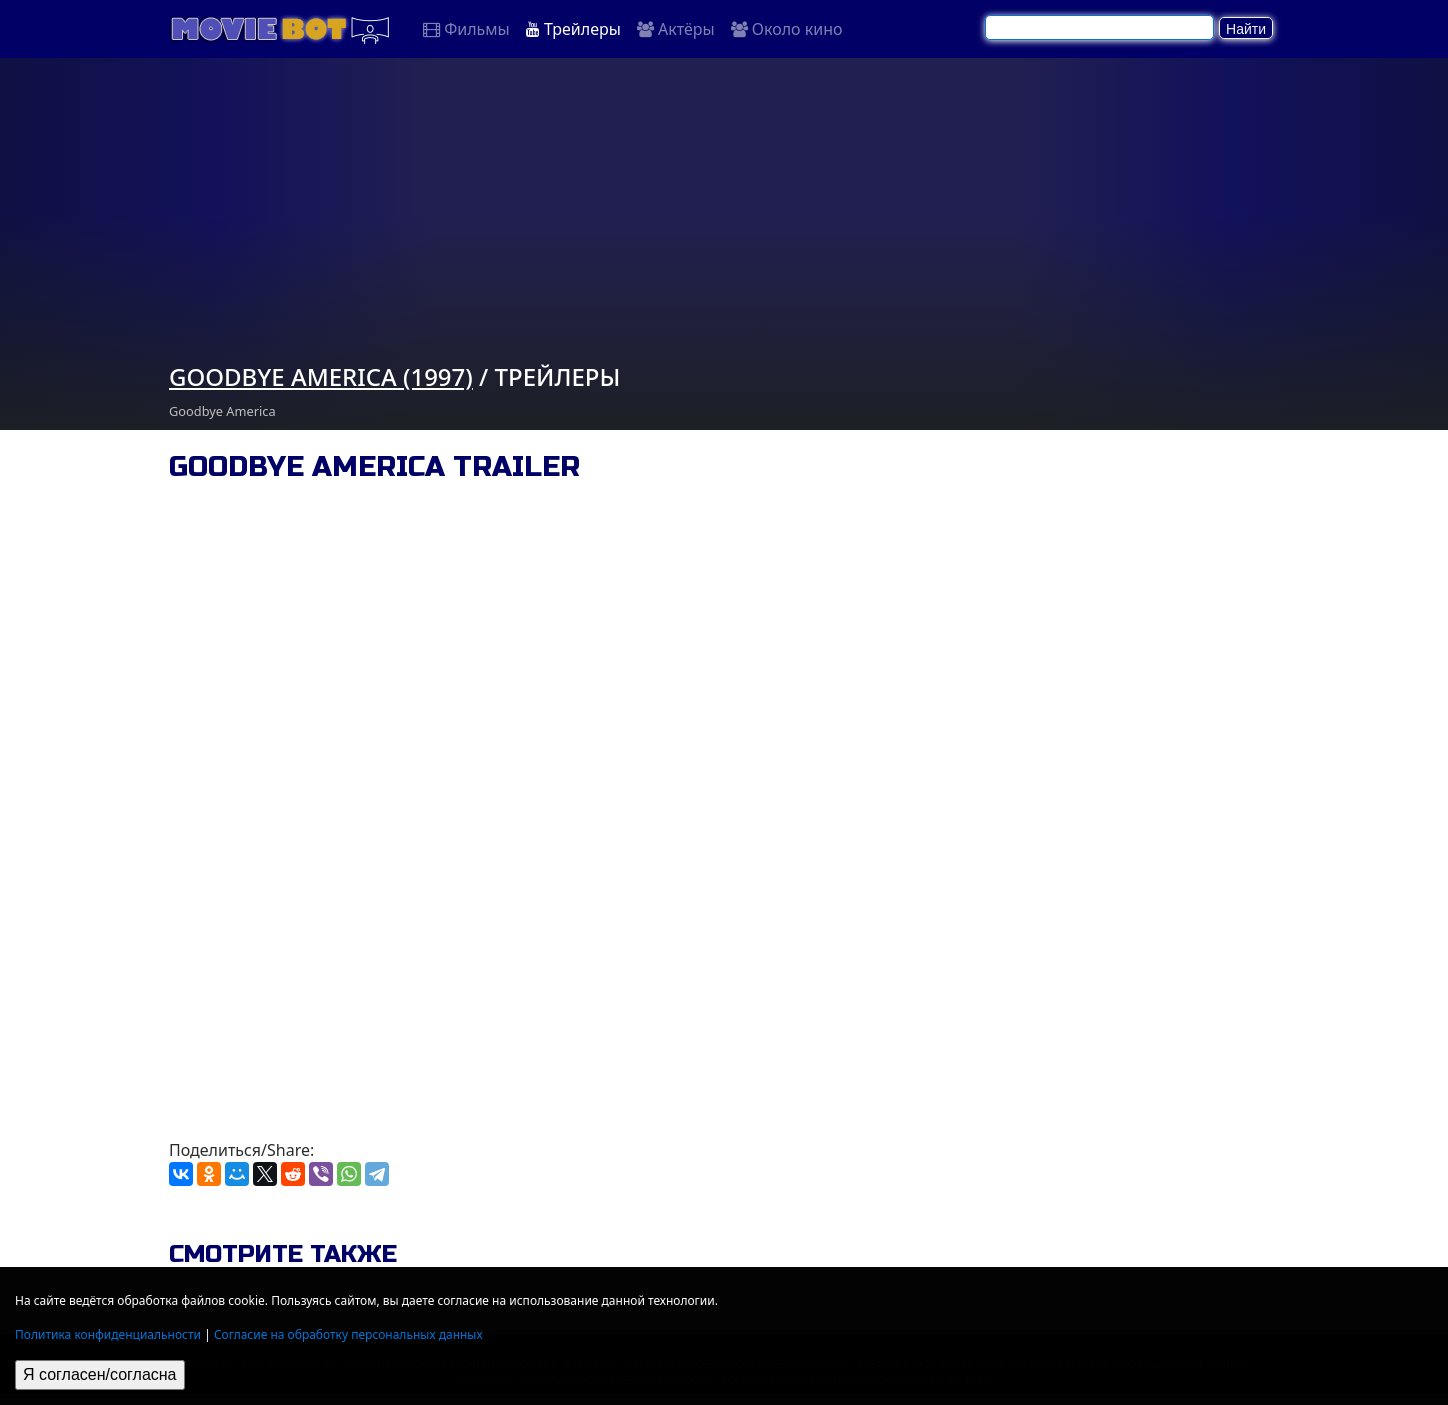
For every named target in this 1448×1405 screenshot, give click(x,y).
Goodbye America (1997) (321, 376)
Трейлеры (573, 29)
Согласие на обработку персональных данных (348, 1334)
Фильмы (466, 29)
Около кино (787, 29)
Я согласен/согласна (100, 1374)
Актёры (676, 29)
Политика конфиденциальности (108, 1334)
